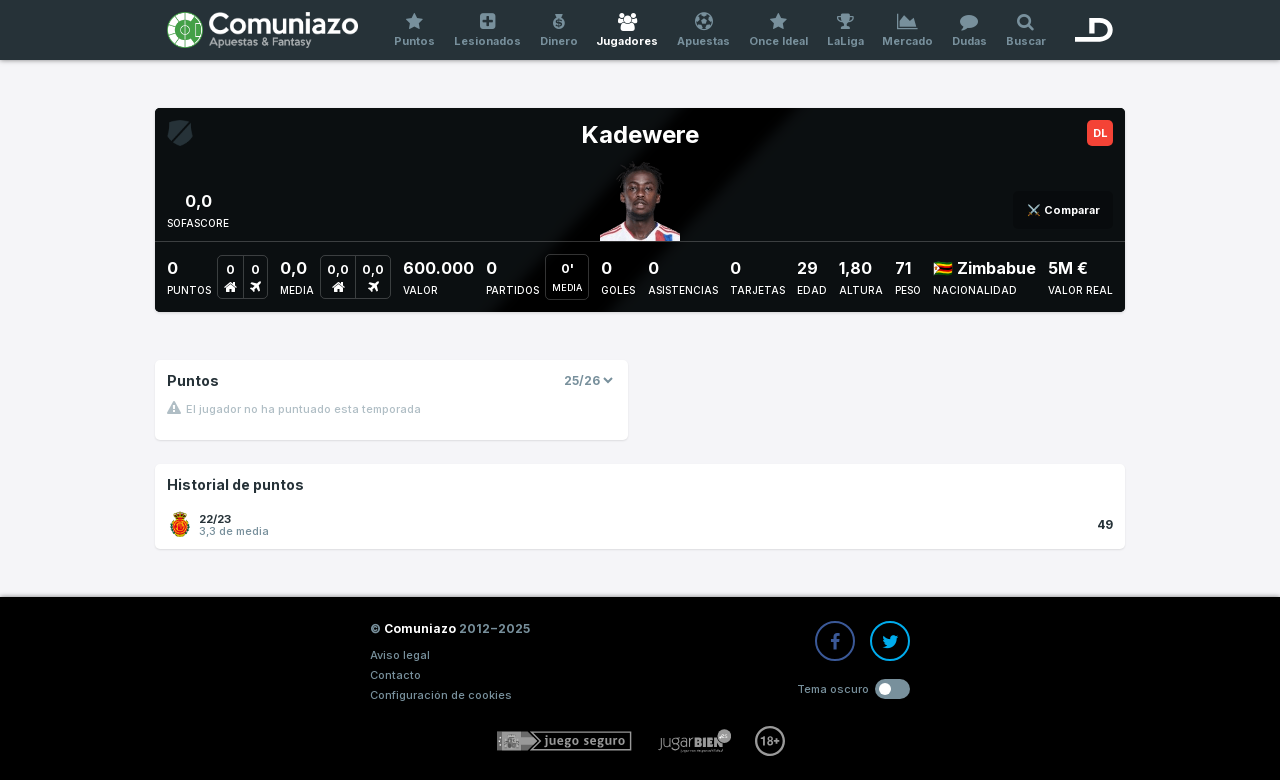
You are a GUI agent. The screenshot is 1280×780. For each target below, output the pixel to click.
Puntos (415, 30)
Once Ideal (779, 30)
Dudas (970, 30)
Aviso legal (400, 655)
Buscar (1025, 30)
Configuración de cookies (441, 695)
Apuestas (704, 30)
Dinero (558, 30)
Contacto (395, 675)
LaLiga (845, 30)
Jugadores (627, 30)
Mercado (908, 30)
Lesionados (488, 30)
